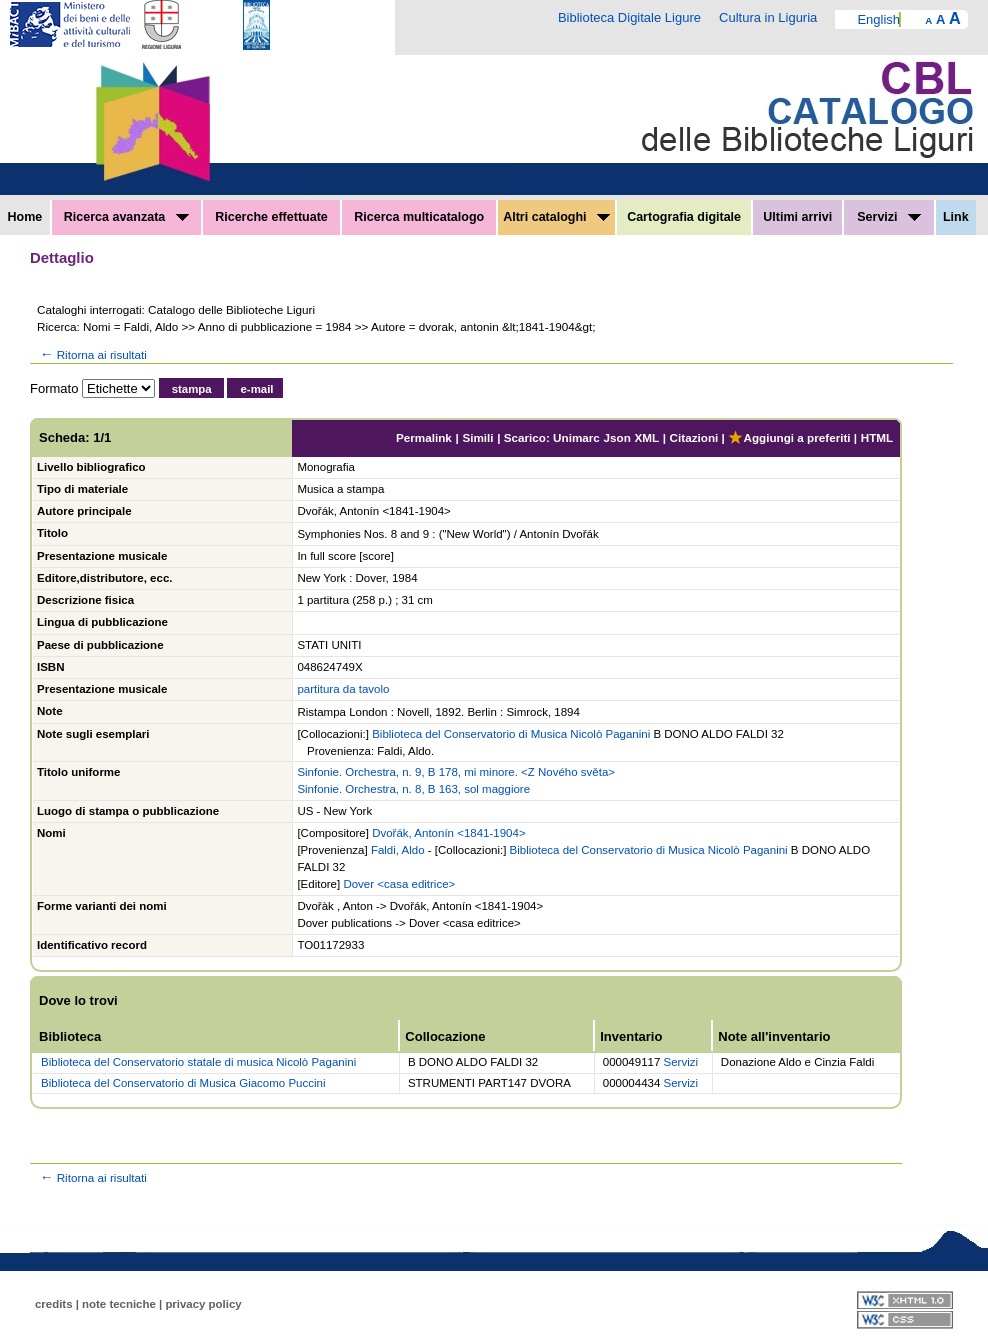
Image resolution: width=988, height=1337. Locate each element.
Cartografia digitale (684, 217)
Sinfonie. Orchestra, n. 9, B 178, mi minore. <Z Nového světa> (456, 772)
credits (54, 1304)
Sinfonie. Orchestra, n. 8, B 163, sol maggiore (413, 789)
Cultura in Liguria (768, 17)
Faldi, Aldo (398, 850)
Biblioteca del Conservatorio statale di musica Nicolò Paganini (198, 1062)
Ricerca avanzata (126, 217)
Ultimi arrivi (797, 217)
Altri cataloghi (556, 217)
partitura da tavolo (343, 689)
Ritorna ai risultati (92, 354)
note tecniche (119, 1304)
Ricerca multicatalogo (419, 217)
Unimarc (576, 437)
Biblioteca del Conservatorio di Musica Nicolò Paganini (511, 734)
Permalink (424, 437)
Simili (477, 437)
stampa (192, 389)
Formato (54, 388)
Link (956, 217)
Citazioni (694, 437)
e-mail (256, 389)
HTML (877, 437)
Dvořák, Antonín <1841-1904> (448, 833)
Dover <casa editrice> (399, 884)
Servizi (889, 217)
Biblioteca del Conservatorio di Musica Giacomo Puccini (183, 1083)
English (878, 19)
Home (25, 217)
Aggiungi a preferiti (789, 437)
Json (617, 437)
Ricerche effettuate (271, 217)
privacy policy (203, 1304)
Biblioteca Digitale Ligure (629, 17)
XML (646, 437)
